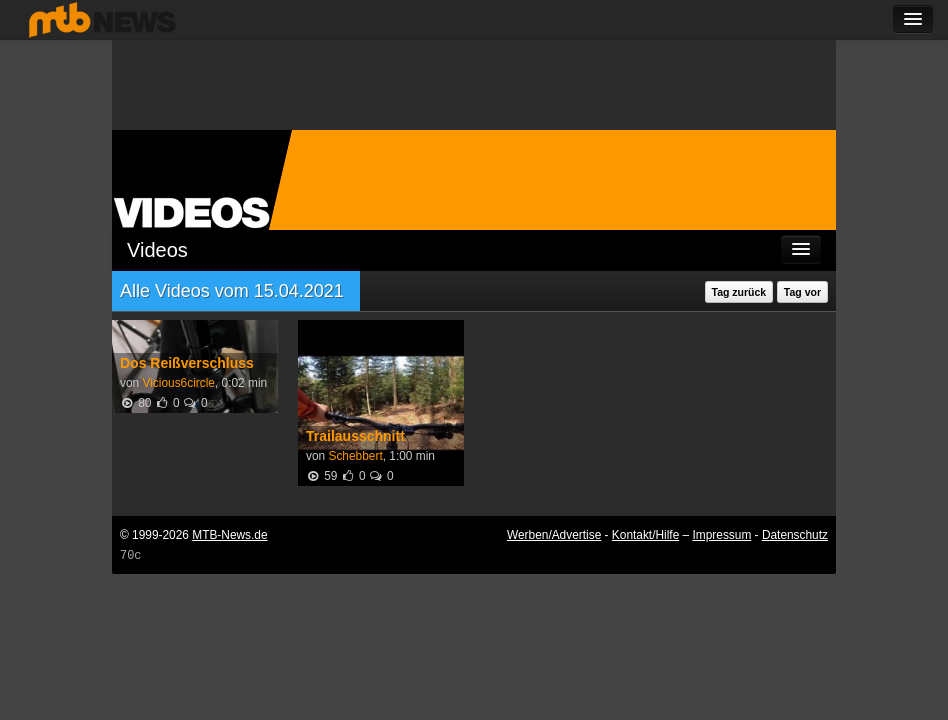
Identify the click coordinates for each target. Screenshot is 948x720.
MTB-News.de (229, 535)
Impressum (722, 535)
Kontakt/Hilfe (645, 535)
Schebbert (355, 456)
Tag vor (802, 292)
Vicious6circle (178, 383)
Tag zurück (739, 292)
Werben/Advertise (554, 535)
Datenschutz (795, 535)
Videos (157, 250)
